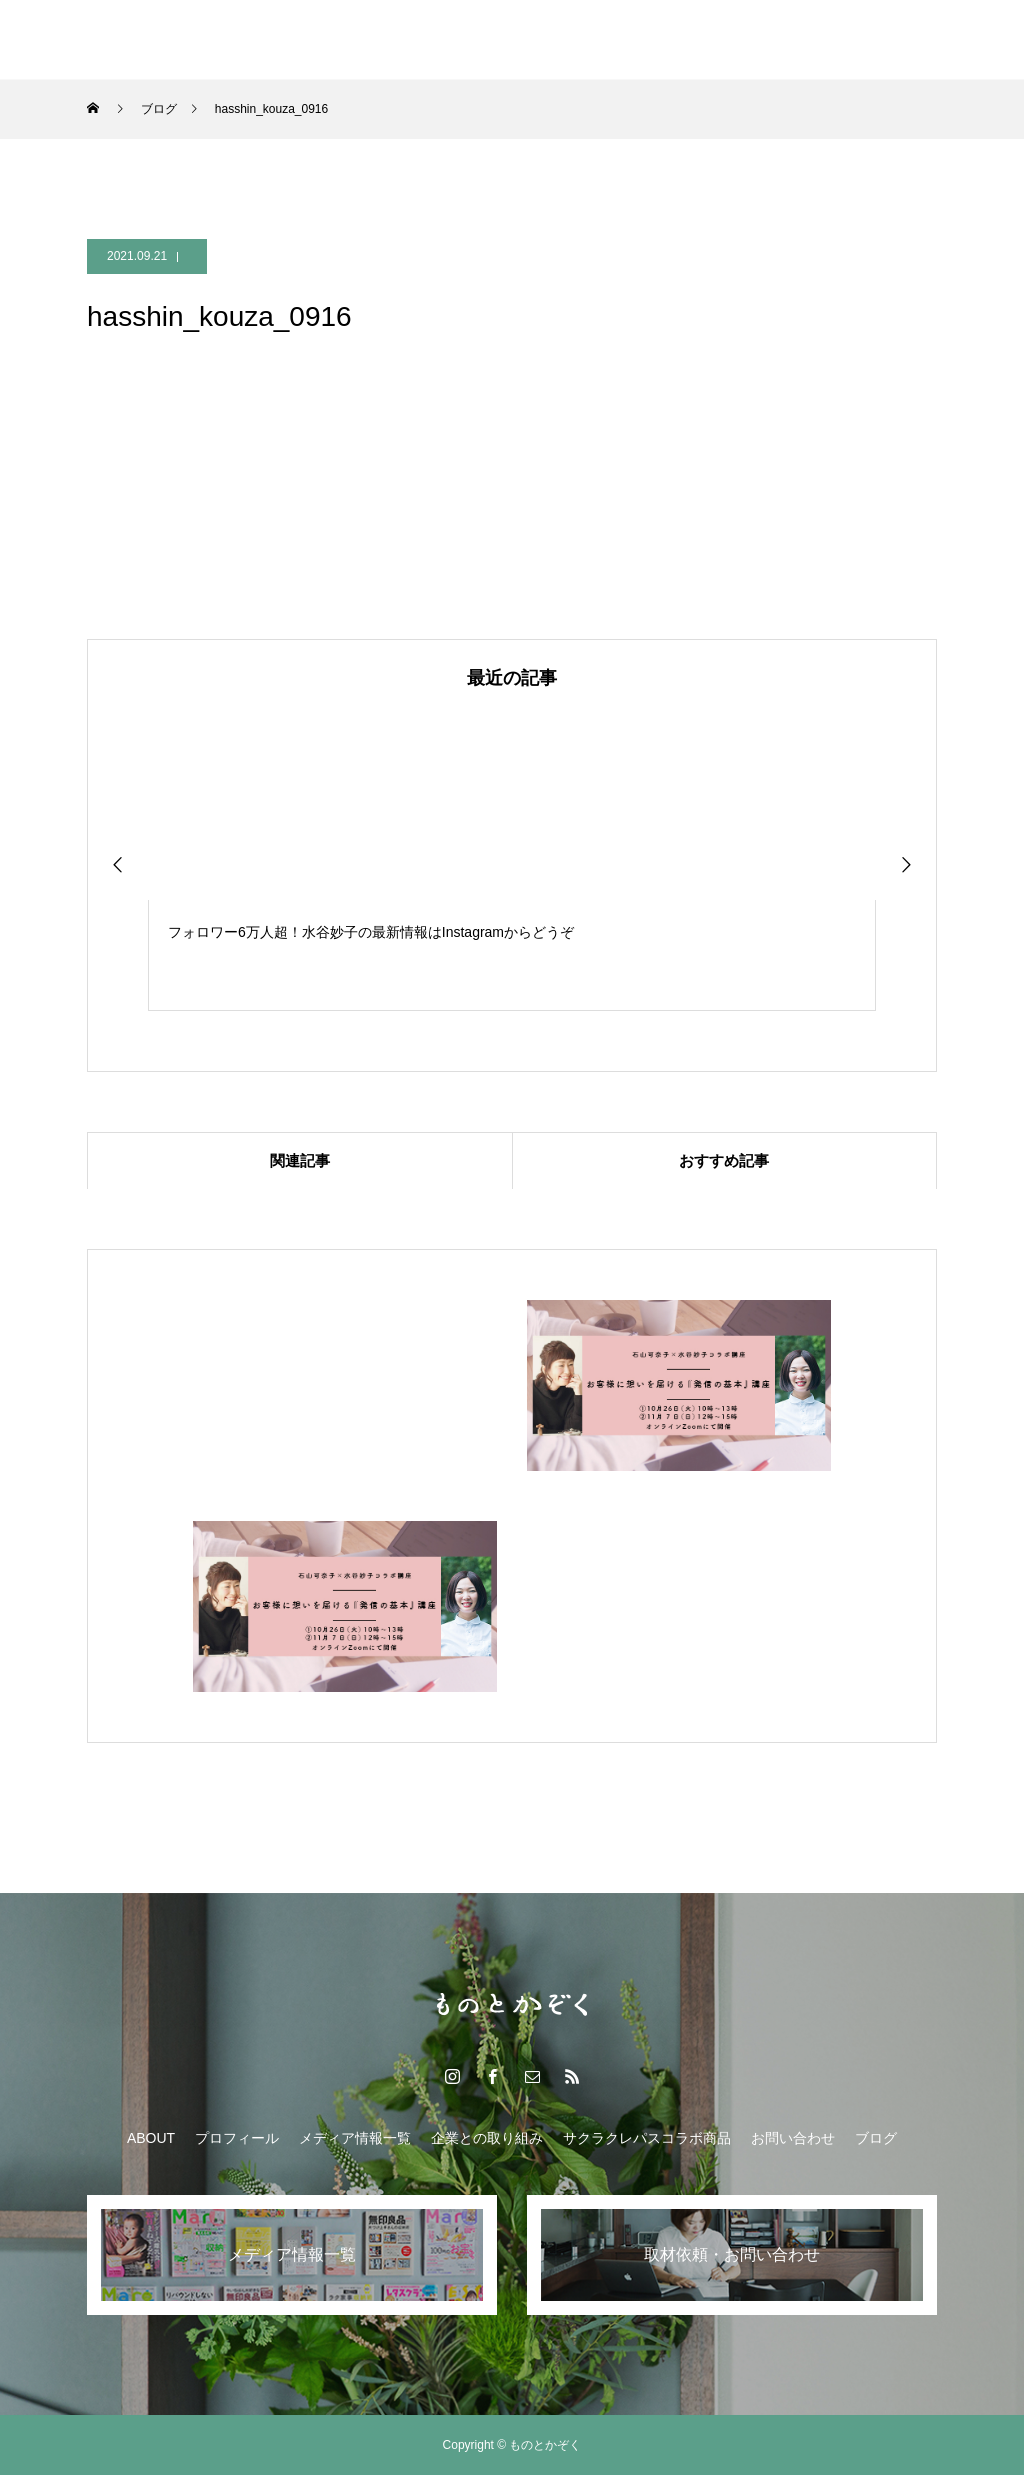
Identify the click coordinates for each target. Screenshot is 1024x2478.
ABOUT (151, 2141)
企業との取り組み (487, 40)
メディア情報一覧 (335, 40)
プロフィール (237, 2141)
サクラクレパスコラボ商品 (667, 40)
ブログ (812, 40)
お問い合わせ (793, 2141)
